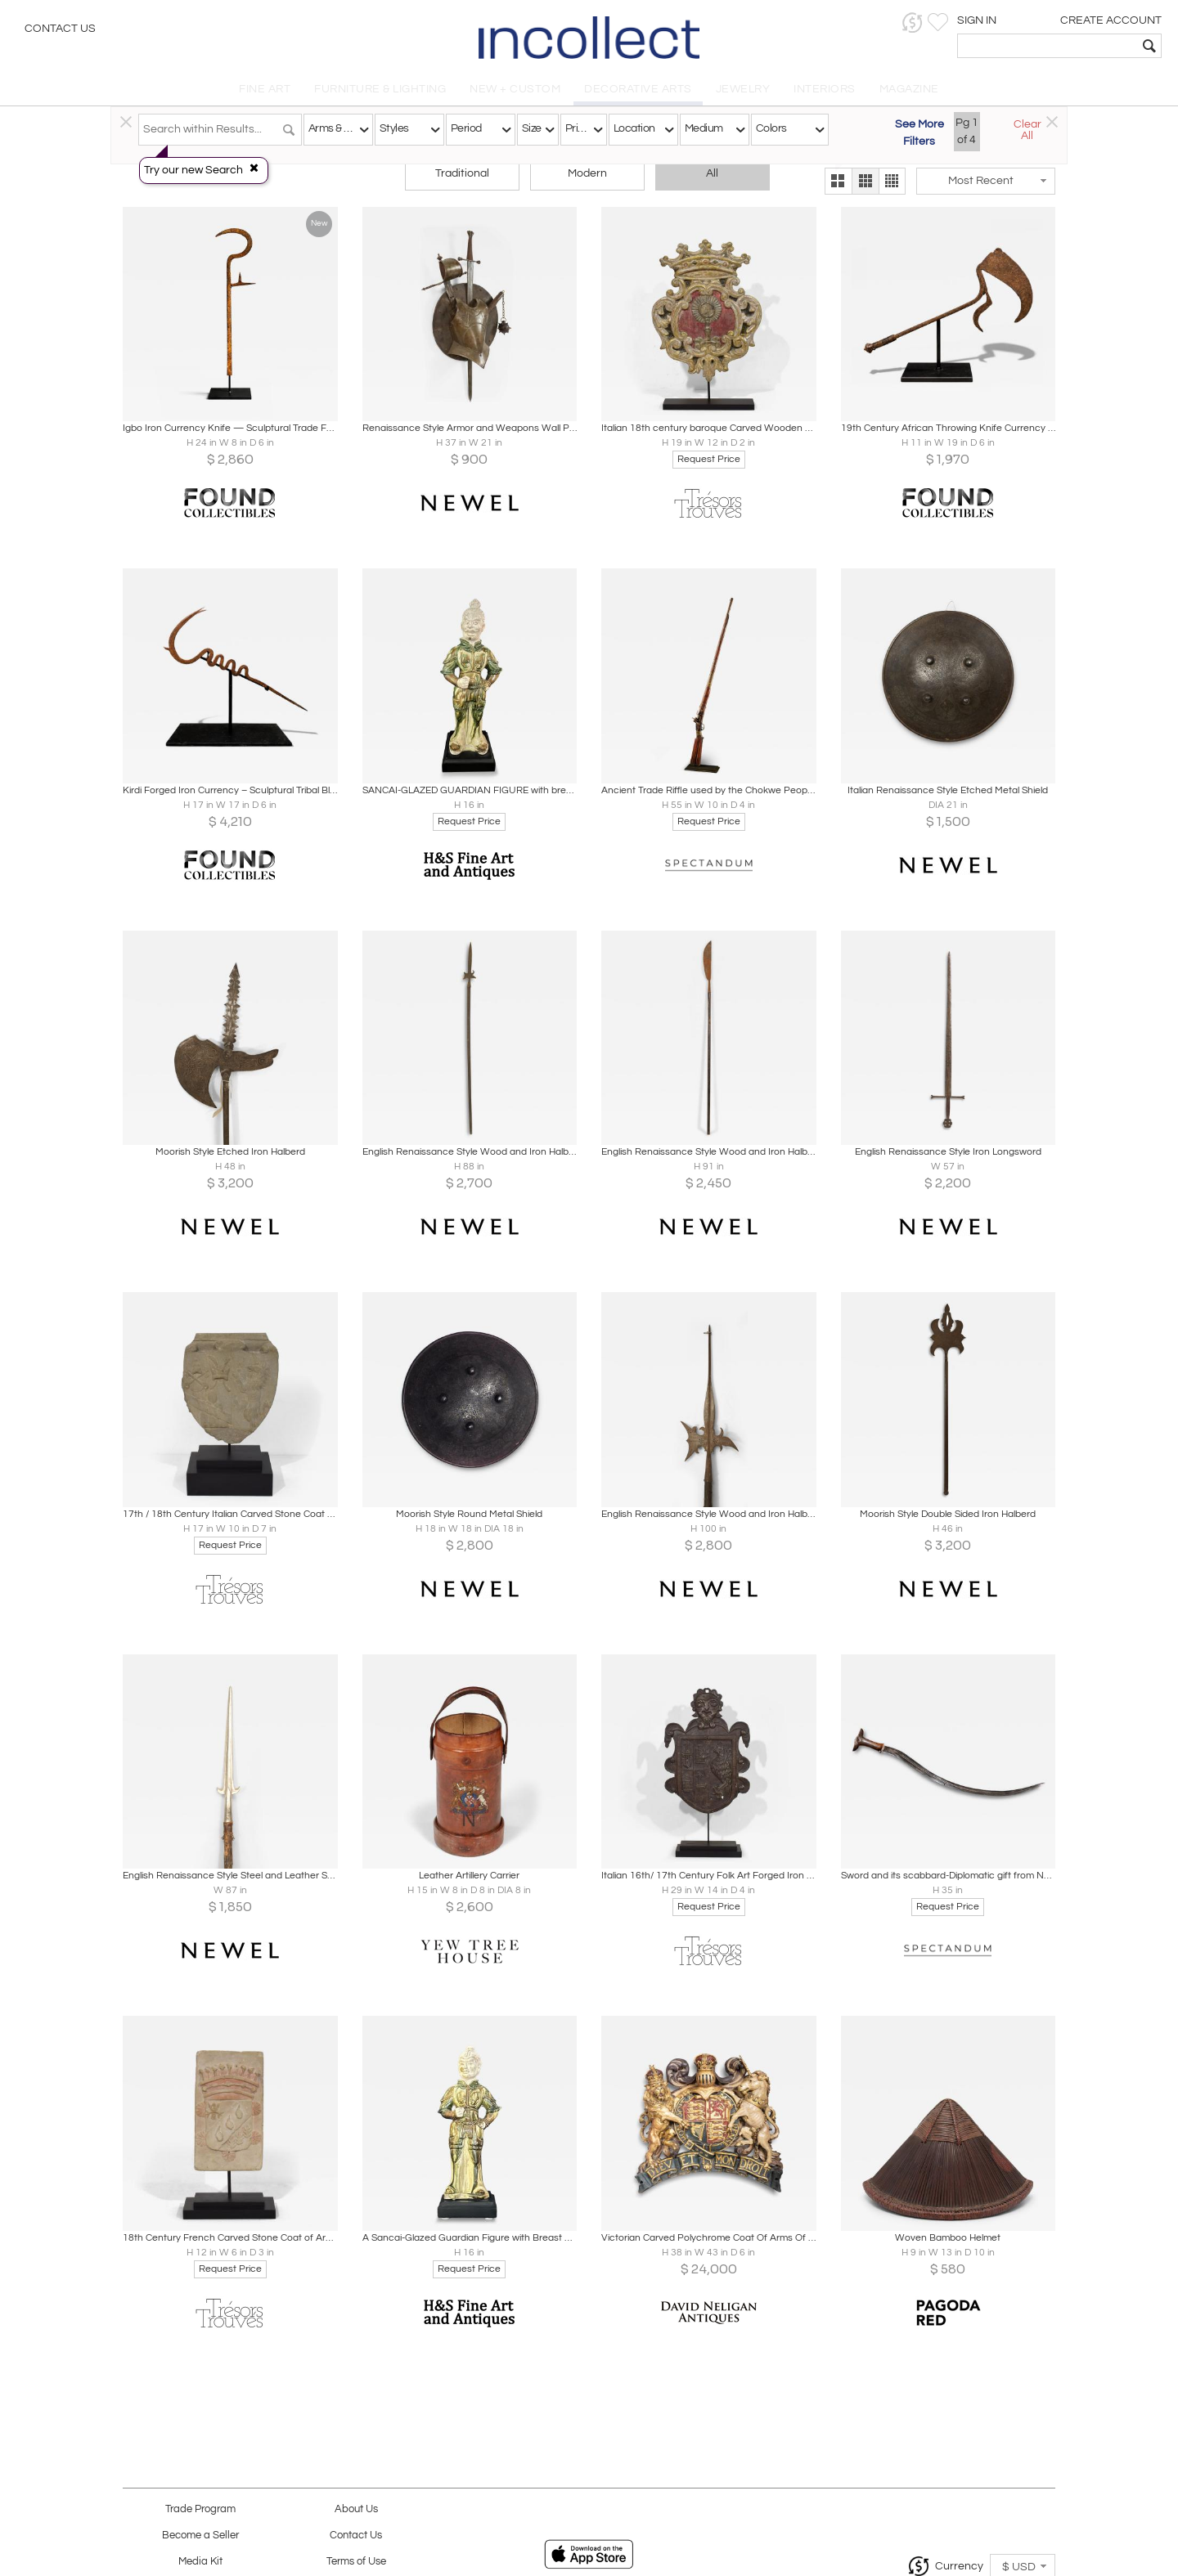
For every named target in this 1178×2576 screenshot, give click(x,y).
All (712, 173)
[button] (912, 22)
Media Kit (200, 2561)
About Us (356, 2509)
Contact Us (60, 28)
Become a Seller (200, 2535)
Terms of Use (356, 2561)
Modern (587, 173)
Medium (704, 128)
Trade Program (200, 2509)
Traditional (462, 173)
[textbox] (1047, 45)
